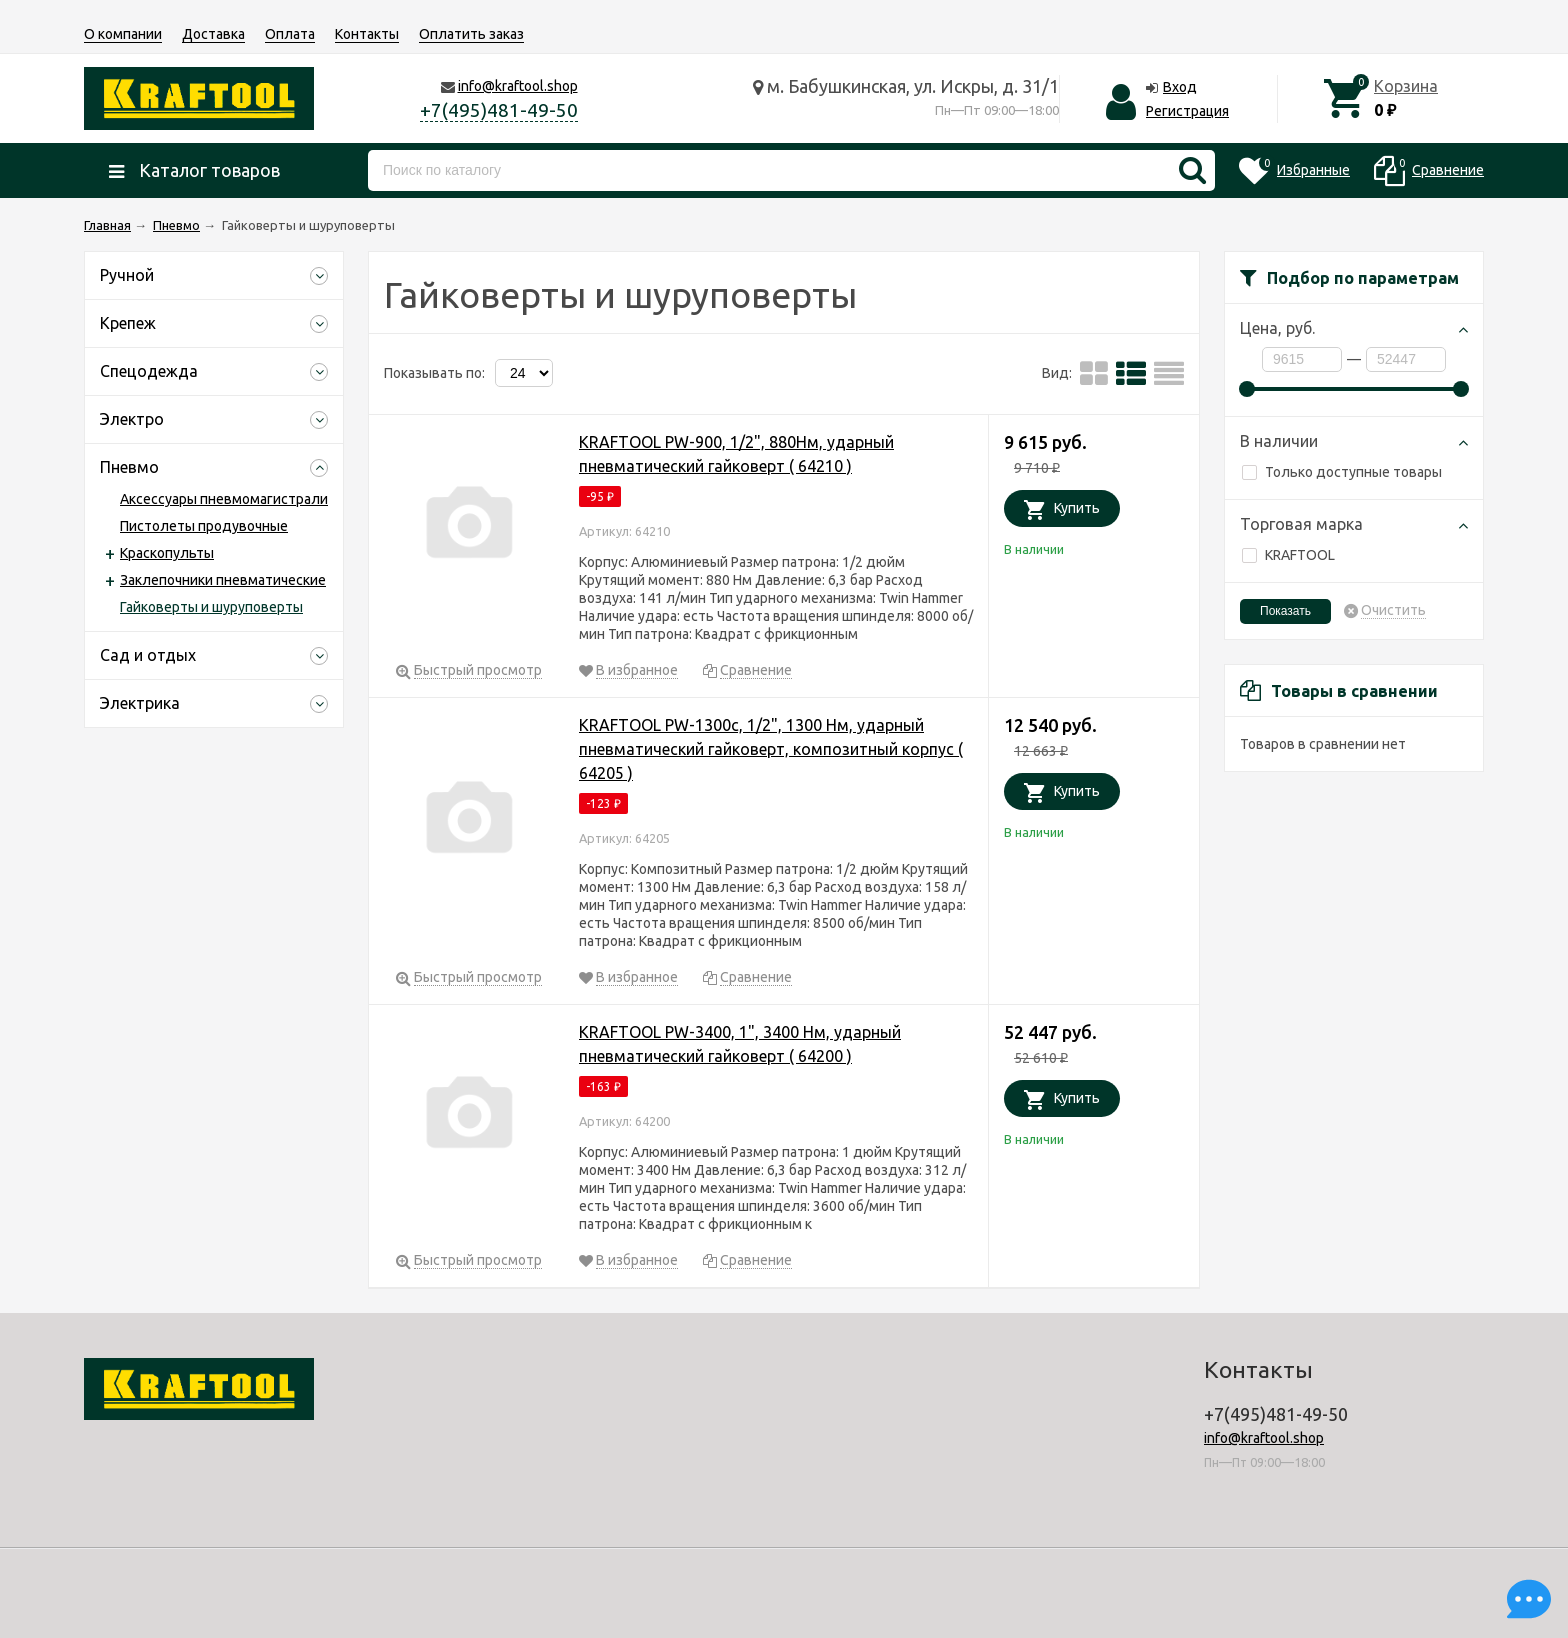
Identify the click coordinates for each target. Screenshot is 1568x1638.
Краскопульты (167, 553)
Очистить (1393, 610)
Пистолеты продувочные (204, 526)
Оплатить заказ (471, 34)
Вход (1180, 87)
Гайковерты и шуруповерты (211, 607)
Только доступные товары (1342, 472)
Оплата (290, 34)
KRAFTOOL (1288, 555)
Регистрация (1187, 111)
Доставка (213, 34)
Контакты (367, 34)
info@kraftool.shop (518, 86)
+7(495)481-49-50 (499, 110)
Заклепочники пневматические (223, 580)
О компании (123, 34)
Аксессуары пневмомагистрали (224, 499)
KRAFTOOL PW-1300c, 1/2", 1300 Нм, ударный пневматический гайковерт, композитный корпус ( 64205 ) (771, 749)
